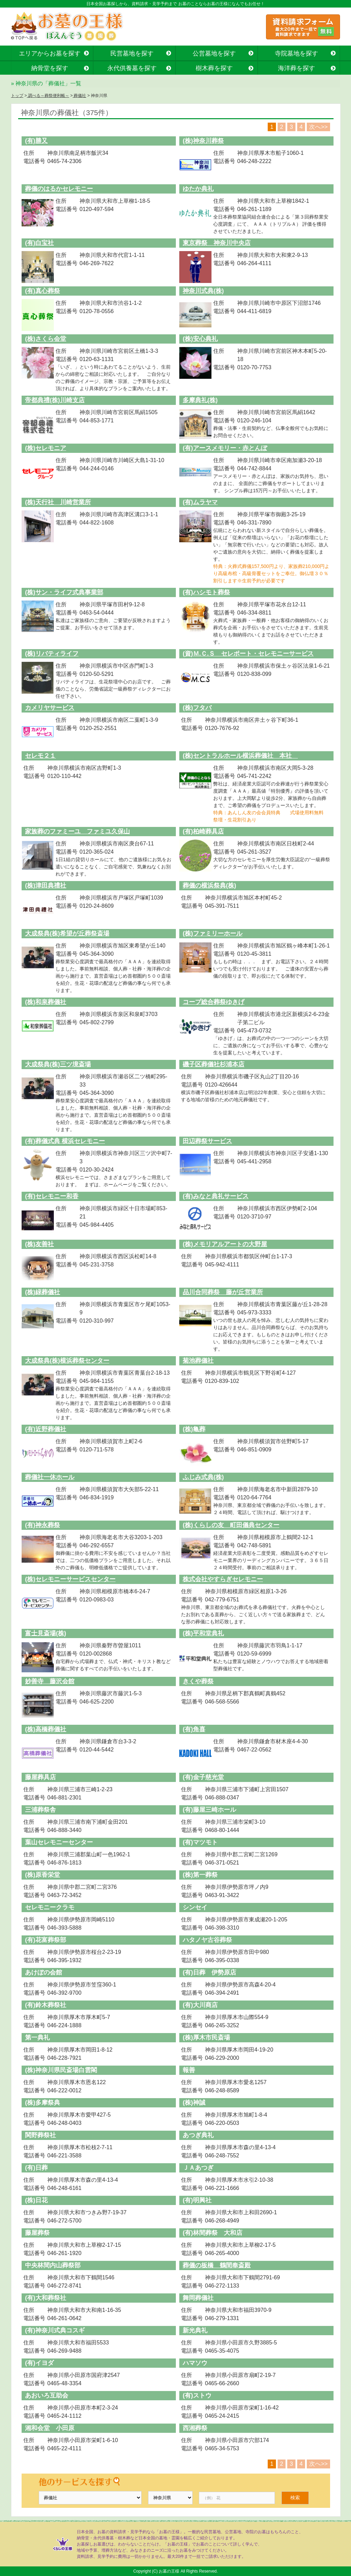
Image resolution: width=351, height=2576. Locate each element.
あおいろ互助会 (46, 2395)
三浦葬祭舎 (40, 1809)
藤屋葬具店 (40, 1777)
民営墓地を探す (132, 53)
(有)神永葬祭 (42, 1525)
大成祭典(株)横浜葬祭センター (67, 1360)
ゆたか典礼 (198, 188)
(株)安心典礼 (200, 338)
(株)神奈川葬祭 (203, 140)
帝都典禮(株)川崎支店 (55, 400)
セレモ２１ (40, 755)
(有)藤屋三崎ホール (209, 1809)
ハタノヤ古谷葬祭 (207, 1939)
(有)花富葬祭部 (45, 1939)
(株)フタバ (197, 707)
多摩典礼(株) (200, 400)
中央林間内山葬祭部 (53, 2265)
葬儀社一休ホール (49, 1477)
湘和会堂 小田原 (49, 2428)
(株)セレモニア (45, 448)
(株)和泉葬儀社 (45, 1002)
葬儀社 (79, 95)
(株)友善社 (39, 1244)
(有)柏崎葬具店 (203, 831)
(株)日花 (36, 2200)
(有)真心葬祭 (42, 290)
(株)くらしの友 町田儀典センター (231, 1525)
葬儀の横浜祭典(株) (209, 885)
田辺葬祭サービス (207, 1141)
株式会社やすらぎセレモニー (223, 1579)
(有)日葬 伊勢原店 (209, 1972)
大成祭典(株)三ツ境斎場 (58, 1064)
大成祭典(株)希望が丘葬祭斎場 (67, 933)
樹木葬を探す (214, 68)
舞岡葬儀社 (198, 2297)
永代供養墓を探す (132, 68)
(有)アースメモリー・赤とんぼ (225, 448)
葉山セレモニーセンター (59, 1842)
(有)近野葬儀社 (45, 1429)
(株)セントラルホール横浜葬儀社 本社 (240, 755)
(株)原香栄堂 (42, 1874)
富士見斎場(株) (45, 1633)
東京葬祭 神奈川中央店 (217, 242)
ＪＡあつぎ (198, 2167)
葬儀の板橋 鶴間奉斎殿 (217, 2265)
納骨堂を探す (49, 68)
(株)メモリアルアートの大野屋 (225, 1244)
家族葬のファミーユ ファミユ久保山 (77, 831)
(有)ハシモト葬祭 (206, 592)
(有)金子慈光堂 (203, 1777)
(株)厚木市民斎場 (206, 2037)
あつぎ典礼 (198, 2135)
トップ (17, 95)
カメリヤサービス (49, 707)
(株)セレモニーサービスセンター (70, 1579)
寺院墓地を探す (296, 53)
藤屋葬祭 (37, 2232)
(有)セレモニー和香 (51, 1196)
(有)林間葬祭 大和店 (212, 2232)
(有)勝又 (36, 140)
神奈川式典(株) (203, 290)
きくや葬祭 (198, 1681)
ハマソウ (195, 2363)
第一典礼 (37, 2037)
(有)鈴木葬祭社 (45, 2005)
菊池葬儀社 (198, 1360)
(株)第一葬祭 (200, 1874)
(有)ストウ (197, 2395)
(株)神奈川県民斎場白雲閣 (61, 2070)
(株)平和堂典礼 (203, 1633)
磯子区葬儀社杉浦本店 (213, 1064)
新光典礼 (195, 2330)
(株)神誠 (194, 2102)
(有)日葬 (36, 2167)
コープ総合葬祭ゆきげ (213, 1002)
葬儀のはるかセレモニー (59, 188)
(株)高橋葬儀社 (45, 1729)
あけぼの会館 (43, 1972)
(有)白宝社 (39, 242)
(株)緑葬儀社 (42, 1292)
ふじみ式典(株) (203, 1477)
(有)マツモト (200, 1842)
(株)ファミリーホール (212, 933)
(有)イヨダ (39, 2363)
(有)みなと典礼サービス (216, 1196)
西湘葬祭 (195, 2428)
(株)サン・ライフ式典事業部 (64, 592)
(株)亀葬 (194, 1429)
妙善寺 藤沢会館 (49, 1681)
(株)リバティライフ (51, 653)
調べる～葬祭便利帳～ (48, 95)
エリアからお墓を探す (50, 53)
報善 (189, 2070)
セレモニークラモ (49, 1907)
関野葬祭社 (40, 2135)
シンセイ (195, 1907)
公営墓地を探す (214, 53)
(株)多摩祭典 (42, 2102)
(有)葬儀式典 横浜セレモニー (65, 1141)
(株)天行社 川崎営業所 (58, 502)
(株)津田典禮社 (45, 885)
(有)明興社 (197, 2200)
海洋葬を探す (296, 68)
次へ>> (318, 127)
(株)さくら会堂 (45, 338)
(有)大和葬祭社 (45, 2297)
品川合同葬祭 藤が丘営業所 (223, 1292)
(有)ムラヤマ (200, 502)
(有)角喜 (194, 1729)
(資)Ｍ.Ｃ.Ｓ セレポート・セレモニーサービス (248, 653)
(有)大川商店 (200, 2005)
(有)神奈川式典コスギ (55, 2330)
